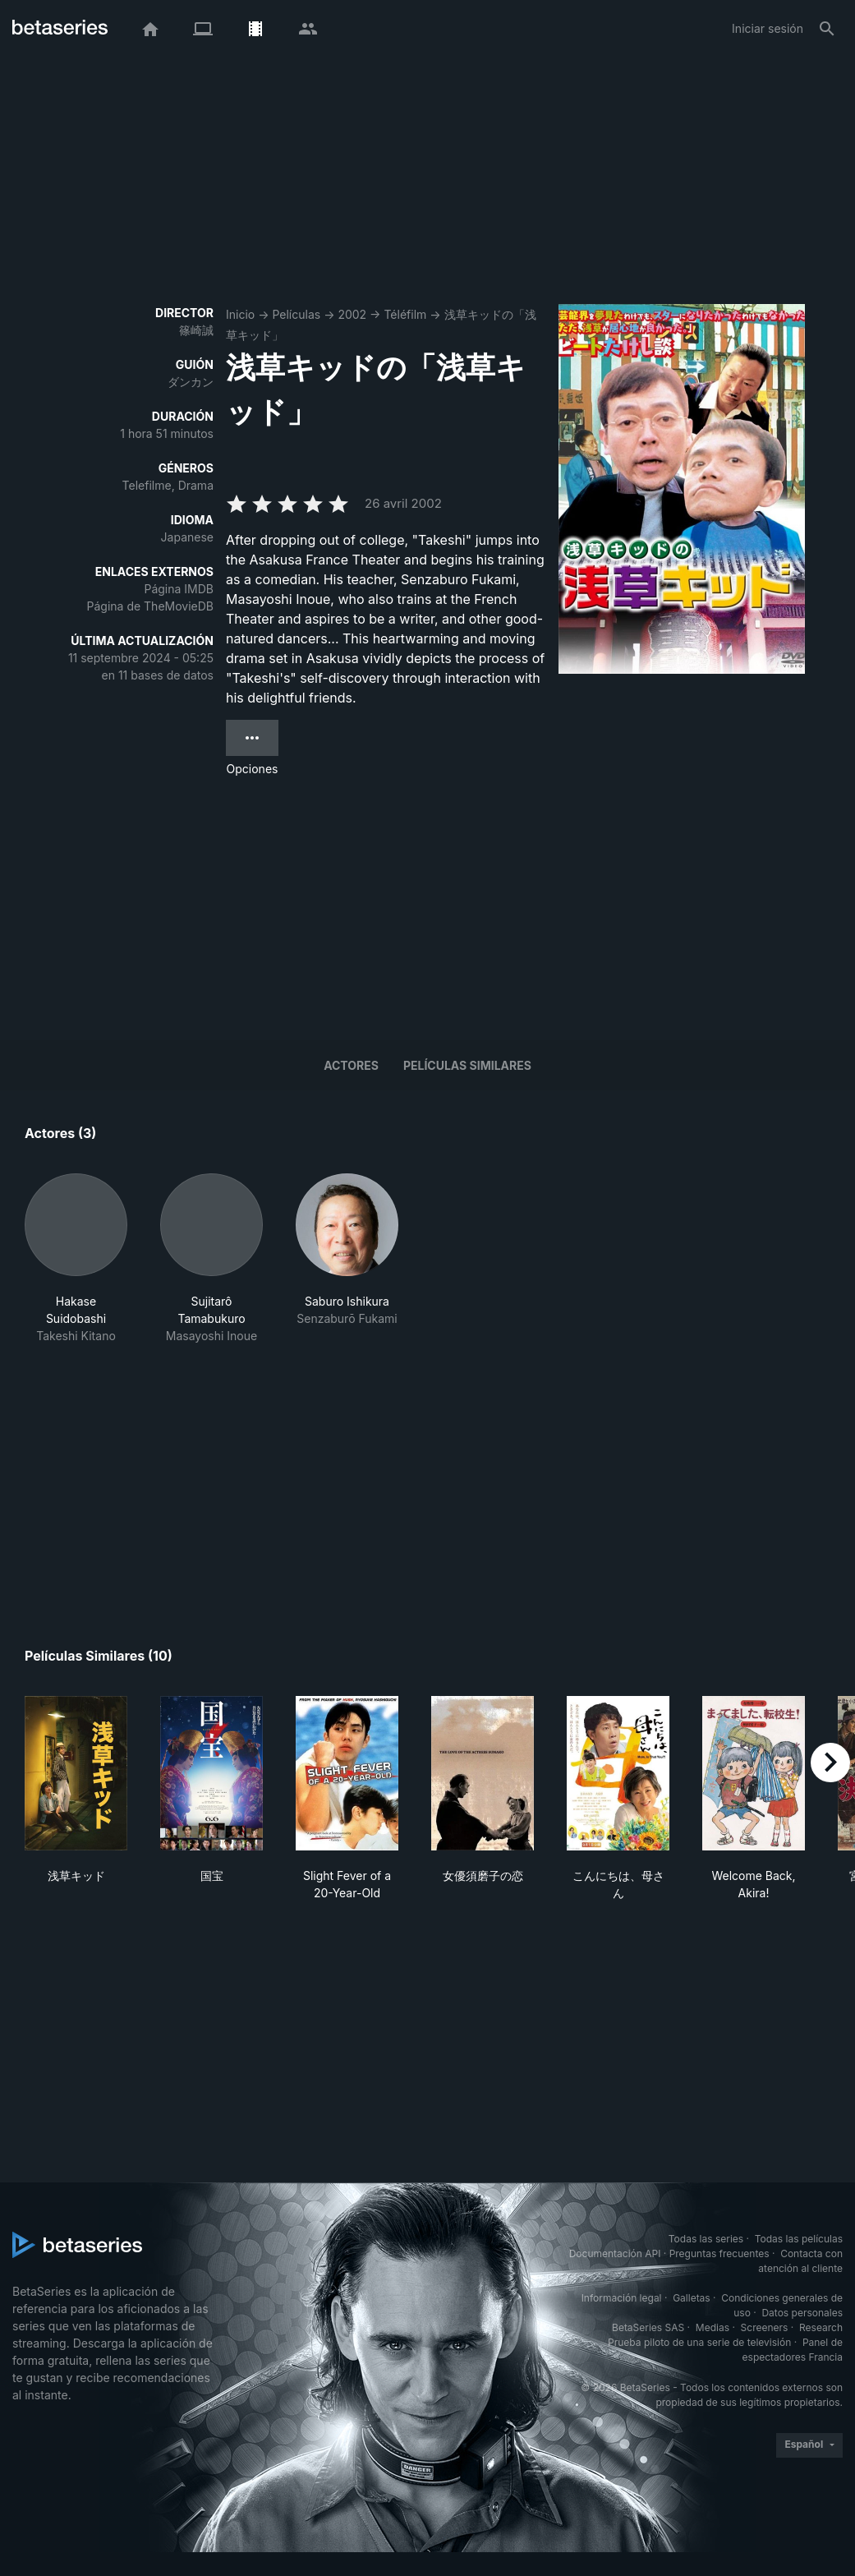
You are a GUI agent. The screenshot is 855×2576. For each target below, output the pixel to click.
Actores (351, 1065)
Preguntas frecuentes (719, 2253)
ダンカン (191, 382)
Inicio (240, 314)
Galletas (691, 2298)
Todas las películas (799, 2239)
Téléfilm (405, 314)
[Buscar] (827, 28)
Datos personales (802, 2312)
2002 (352, 314)
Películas (296, 314)
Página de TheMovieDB (150, 606)
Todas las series (706, 2239)
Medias (712, 2327)
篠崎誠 (196, 330)
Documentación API (615, 2253)
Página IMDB (179, 589)
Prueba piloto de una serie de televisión (699, 2342)
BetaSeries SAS (648, 2327)
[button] (76, 1258)
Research (821, 2327)
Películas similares (467, 1065)
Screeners (764, 2327)
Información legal (621, 2298)
